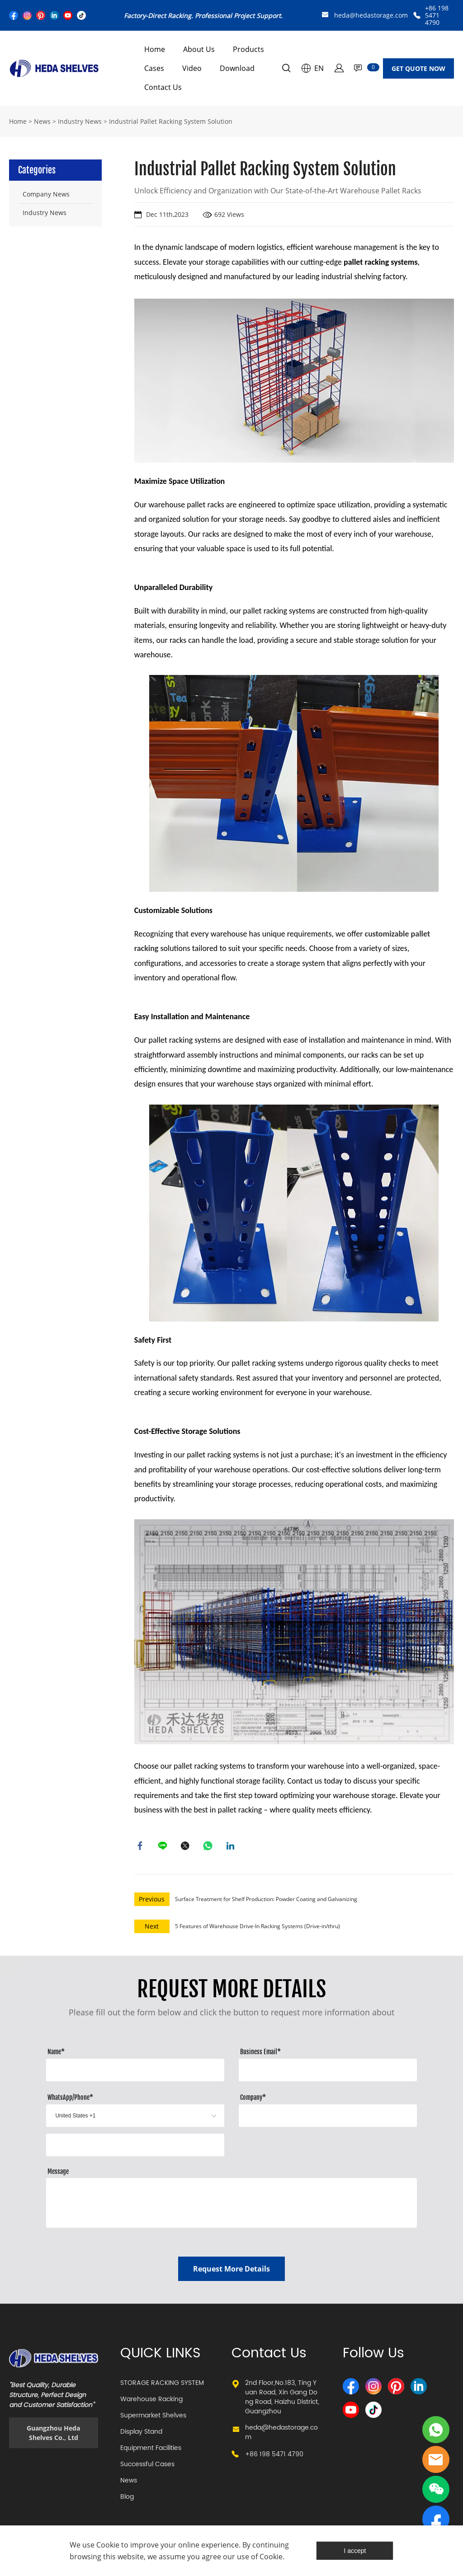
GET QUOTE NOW (418, 68)
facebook (141, 1847)
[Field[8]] (135, 2072)
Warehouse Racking (151, 2401)
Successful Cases (147, 2466)
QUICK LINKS (160, 2356)
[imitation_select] (121, 2118)
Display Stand (141, 2434)
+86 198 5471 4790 (437, 15)
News (42, 121)
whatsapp (209, 1847)
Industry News (80, 121)
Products (248, 49)
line (163, 1847)
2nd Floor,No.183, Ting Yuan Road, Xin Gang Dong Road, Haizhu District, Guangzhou (282, 2399)
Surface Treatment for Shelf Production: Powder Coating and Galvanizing (266, 1901)
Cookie (107, 2545)
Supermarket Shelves (153, 2417)
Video (192, 68)
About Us (199, 49)
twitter (186, 1847)
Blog (127, 2499)
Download (237, 68)
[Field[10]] (327, 2072)
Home (154, 49)
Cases (154, 68)
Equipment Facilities (150, 2450)
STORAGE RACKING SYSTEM (162, 2385)
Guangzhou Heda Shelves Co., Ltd (53, 2435)
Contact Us (163, 87)
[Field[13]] (135, 2147)
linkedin (231, 1847)
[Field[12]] (327, 2118)
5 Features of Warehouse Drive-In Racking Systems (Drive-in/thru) (257, 1928)
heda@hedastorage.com (371, 15)
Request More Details (231, 2271)
